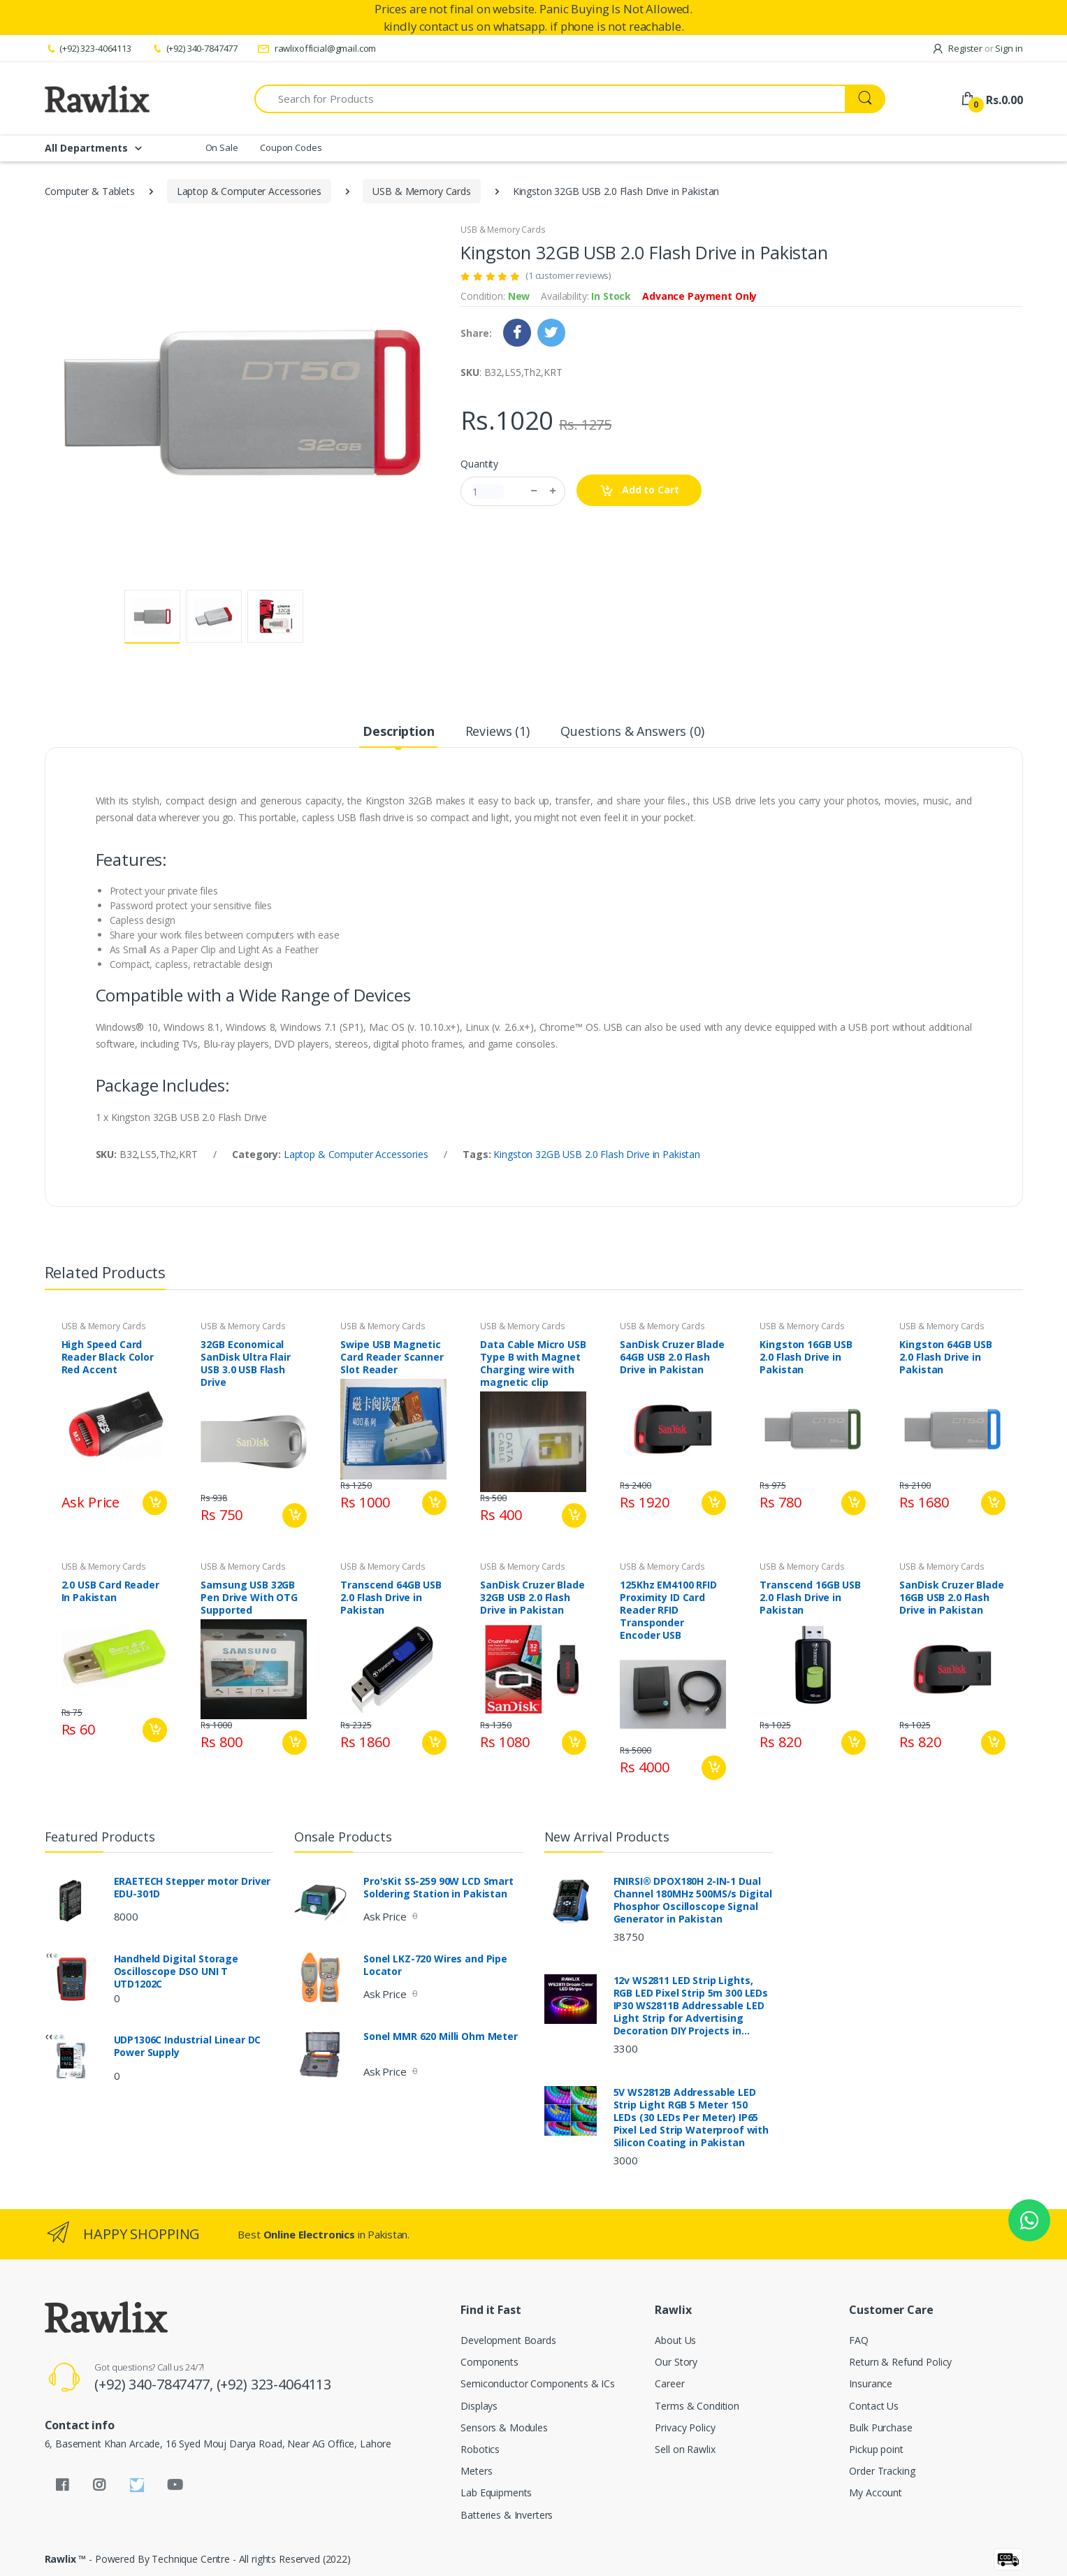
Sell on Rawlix (685, 2449)
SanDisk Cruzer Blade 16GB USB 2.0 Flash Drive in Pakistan (951, 1597)
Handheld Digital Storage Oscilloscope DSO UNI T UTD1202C (176, 1971)
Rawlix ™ (66, 2559)
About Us (675, 2340)
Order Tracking (882, 2470)
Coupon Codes (290, 147)
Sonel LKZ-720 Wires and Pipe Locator (435, 1965)
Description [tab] (398, 731)
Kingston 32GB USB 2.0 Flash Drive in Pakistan (596, 1154)
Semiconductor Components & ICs (537, 2383)
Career (669, 2383)
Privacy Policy (685, 2427)
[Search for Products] (549, 99)
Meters (476, 2470)
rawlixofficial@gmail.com (316, 48)
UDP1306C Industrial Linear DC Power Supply (187, 2046)
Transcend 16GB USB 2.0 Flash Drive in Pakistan (810, 1597)
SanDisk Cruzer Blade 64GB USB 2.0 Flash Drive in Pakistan (672, 1357)
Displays (479, 2405)
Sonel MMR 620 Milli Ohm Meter (440, 2036)
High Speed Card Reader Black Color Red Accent (107, 1357)
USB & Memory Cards (421, 191)
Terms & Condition (697, 2405)
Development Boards (508, 2340)
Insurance (870, 2383)
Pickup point (876, 2449)
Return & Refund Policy (900, 2361)
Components (489, 2361)
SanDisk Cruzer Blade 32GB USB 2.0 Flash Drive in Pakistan (532, 1597)
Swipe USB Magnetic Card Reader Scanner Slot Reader (391, 1357)
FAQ (859, 2340)
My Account (875, 2492)
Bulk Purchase (880, 2427)
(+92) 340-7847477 (194, 48)
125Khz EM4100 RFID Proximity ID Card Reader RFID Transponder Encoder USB (668, 1610)
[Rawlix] (97, 98)
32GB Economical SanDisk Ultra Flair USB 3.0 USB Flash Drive (245, 1363)
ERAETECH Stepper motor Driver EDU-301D (192, 1887)
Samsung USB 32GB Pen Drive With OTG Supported (249, 1597)
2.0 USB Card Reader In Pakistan (110, 1591)
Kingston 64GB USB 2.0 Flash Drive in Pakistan (945, 1357)
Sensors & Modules (504, 2427)
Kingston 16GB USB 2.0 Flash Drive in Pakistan (806, 1357)
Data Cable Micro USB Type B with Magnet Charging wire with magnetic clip (533, 1363)
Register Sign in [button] (977, 48)
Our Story (676, 2361)
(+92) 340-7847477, (155, 2384)
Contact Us (874, 2405)
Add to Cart (639, 490)
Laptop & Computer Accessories (249, 191)
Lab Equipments (496, 2492)
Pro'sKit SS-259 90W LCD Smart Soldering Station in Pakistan (438, 1887)
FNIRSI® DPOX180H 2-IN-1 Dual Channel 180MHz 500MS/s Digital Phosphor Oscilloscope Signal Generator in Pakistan (693, 1900)
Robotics (480, 2449)
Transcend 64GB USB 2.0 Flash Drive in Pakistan (390, 1597)
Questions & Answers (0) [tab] (632, 731)
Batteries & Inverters (506, 2514)
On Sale (221, 147)
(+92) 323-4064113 (88, 48)
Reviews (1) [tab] (497, 731)
